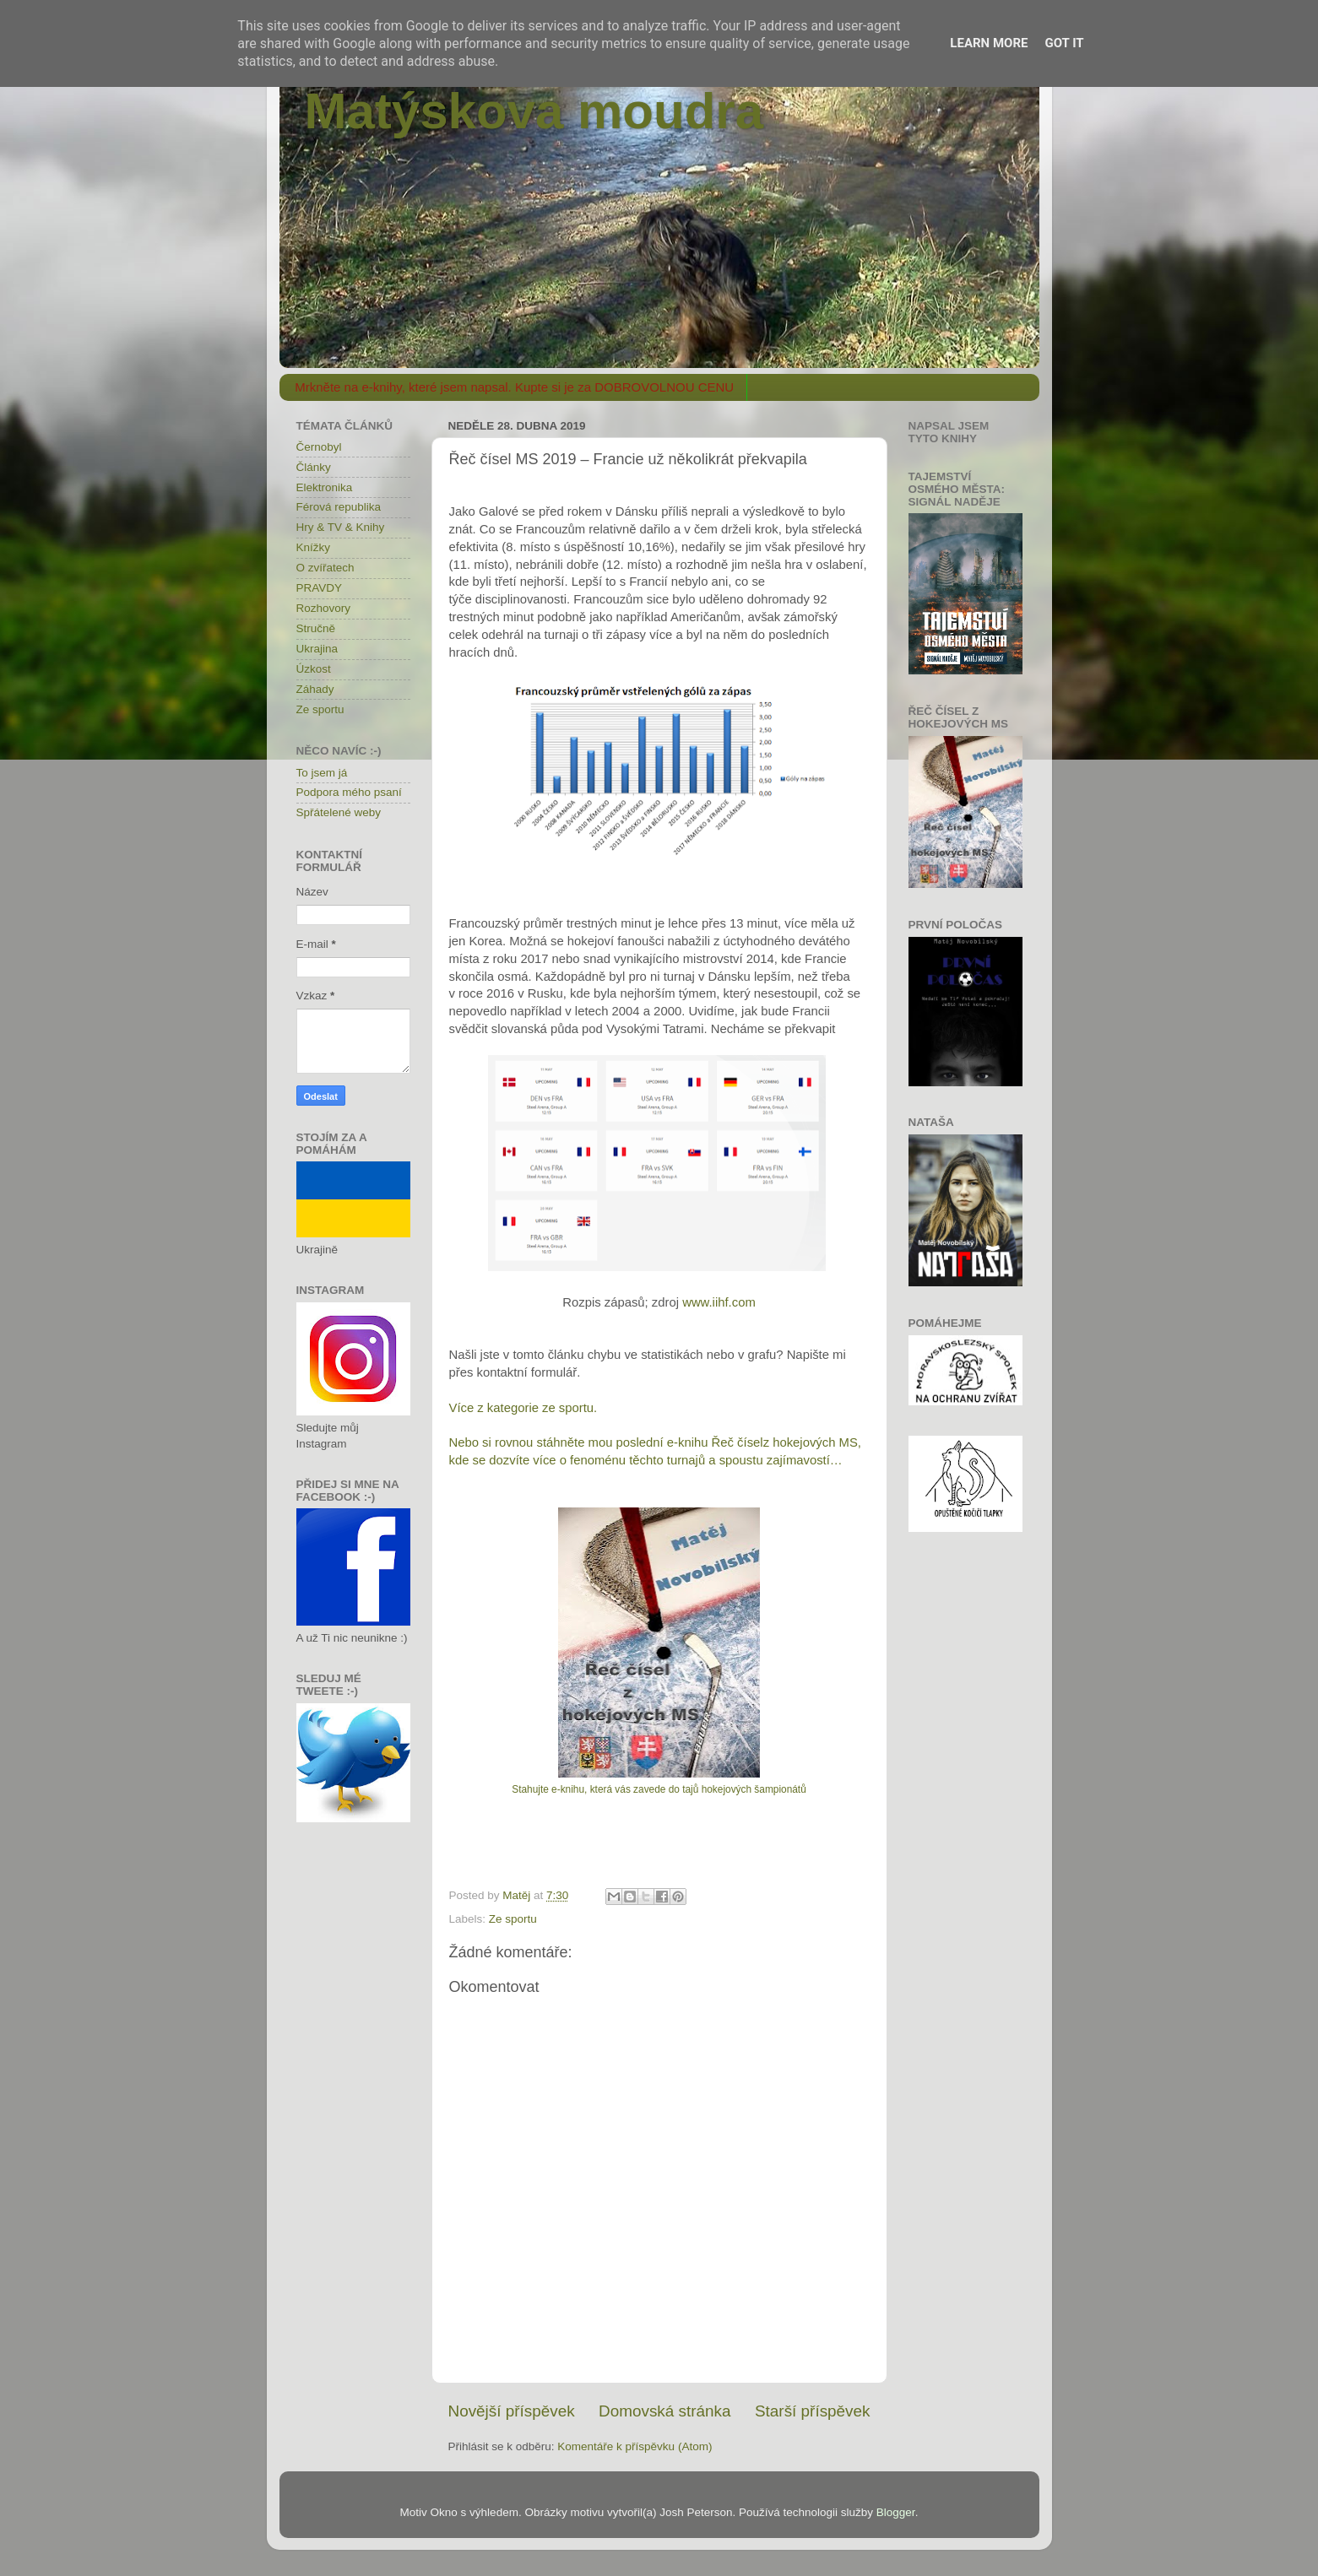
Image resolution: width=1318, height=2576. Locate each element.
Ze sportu (513, 1919)
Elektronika (324, 487)
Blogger (895, 2512)
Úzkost (313, 669)
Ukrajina (317, 648)
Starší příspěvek (813, 2411)
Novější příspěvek (511, 2411)
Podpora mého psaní (349, 792)
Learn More (989, 43)
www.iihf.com (719, 1302)
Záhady (315, 689)
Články (313, 467)
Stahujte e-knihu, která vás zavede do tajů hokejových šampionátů (659, 1789)
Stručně (316, 628)
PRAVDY (319, 588)
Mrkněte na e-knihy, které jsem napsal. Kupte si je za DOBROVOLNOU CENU (514, 387)
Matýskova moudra (534, 111)
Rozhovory (323, 608)
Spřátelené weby (339, 812)
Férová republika (339, 507)
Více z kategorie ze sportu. (523, 1408)
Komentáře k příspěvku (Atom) (634, 2446)
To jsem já (322, 772)
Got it (1063, 43)
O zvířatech (325, 567)
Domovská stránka (664, 2411)
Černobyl (319, 447)
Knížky (313, 547)
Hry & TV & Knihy (340, 527)
